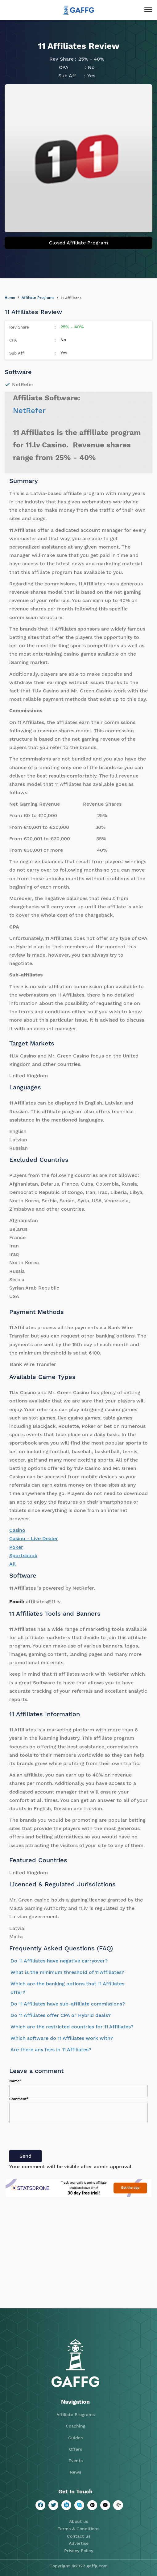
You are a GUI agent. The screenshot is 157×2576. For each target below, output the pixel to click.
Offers (75, 2449)
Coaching (75, 2425)
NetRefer (29, 410)
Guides (75, 2437)
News (75, 2472)
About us (78, 2521)
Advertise (79, 2543)
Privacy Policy (78, 2550)
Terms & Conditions (78, 2528)
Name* (15, 2081)
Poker (16, 1547)
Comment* (19, 2099)
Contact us (78, 2536)
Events (75, 2460)
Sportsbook (23, 1555)
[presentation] (56, 2138)
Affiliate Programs (38, 297)
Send (25, 2156)
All (12, 1564)
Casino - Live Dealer (33, 1538)
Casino (17, 1530)
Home (10, 297)
